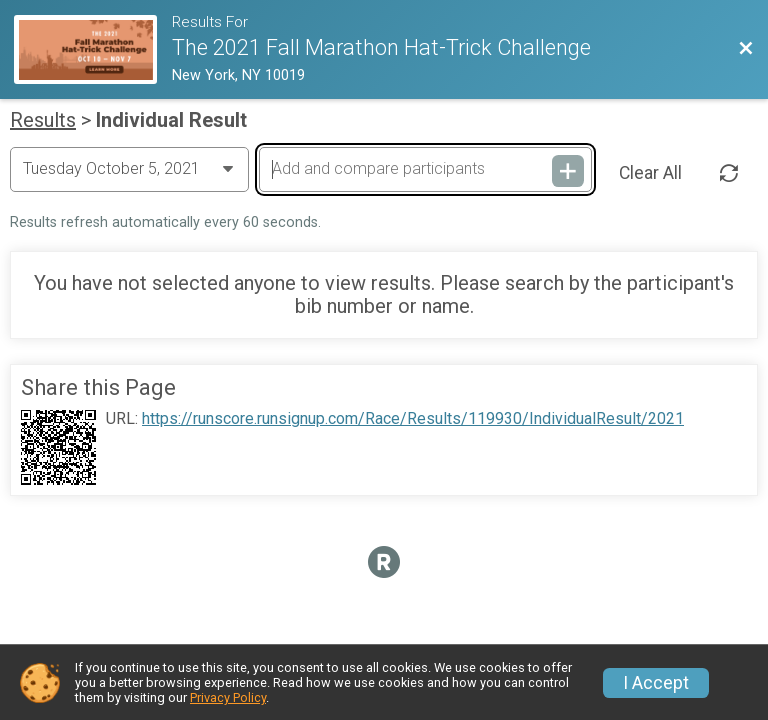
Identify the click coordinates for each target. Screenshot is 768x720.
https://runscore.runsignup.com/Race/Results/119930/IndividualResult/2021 (413, 419)
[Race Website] (93, 49)
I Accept (656, 683)
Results (43, 120)
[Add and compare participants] (425, 169)
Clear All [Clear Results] (650, 173)
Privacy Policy (228, 697)
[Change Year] (129, 169)
